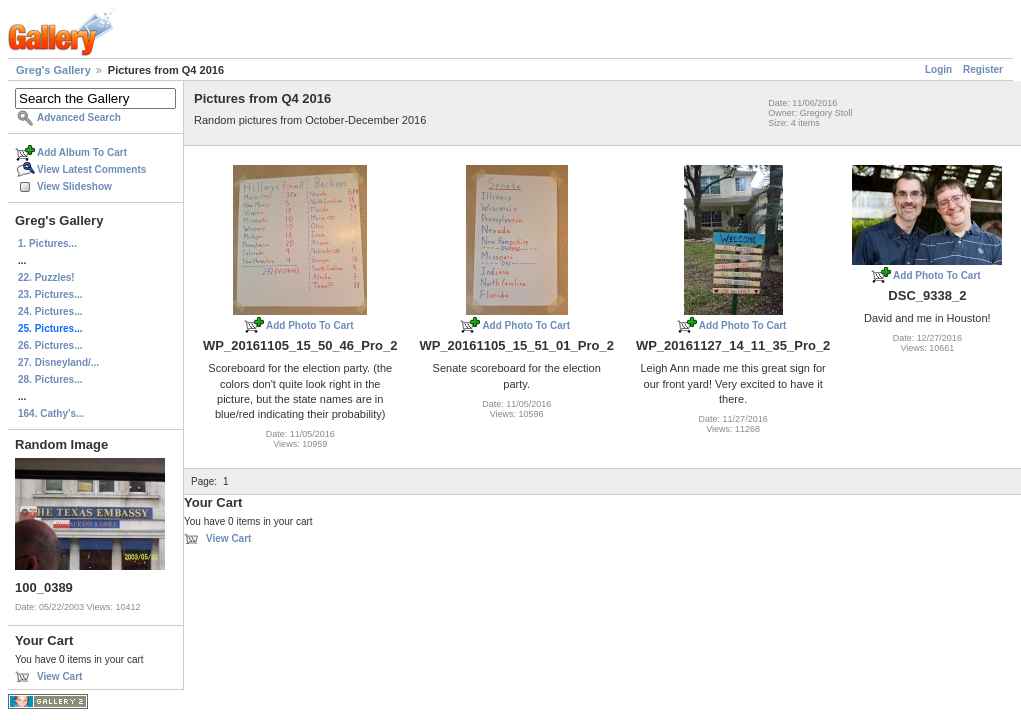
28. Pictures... (50, 379)
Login (938, 69)
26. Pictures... (50, 345)
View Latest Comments (91, 169)
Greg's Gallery (53, 70)
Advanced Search (79, 117)
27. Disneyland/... (58, 362)
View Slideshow (74, 186)
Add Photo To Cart (310, 325)
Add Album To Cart (82, 152)
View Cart (59, 676)
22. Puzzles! (46, 277)
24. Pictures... (50, 311)
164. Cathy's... (51, 413)
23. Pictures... (50, 294)
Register (983, 69)
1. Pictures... (47, 243)
